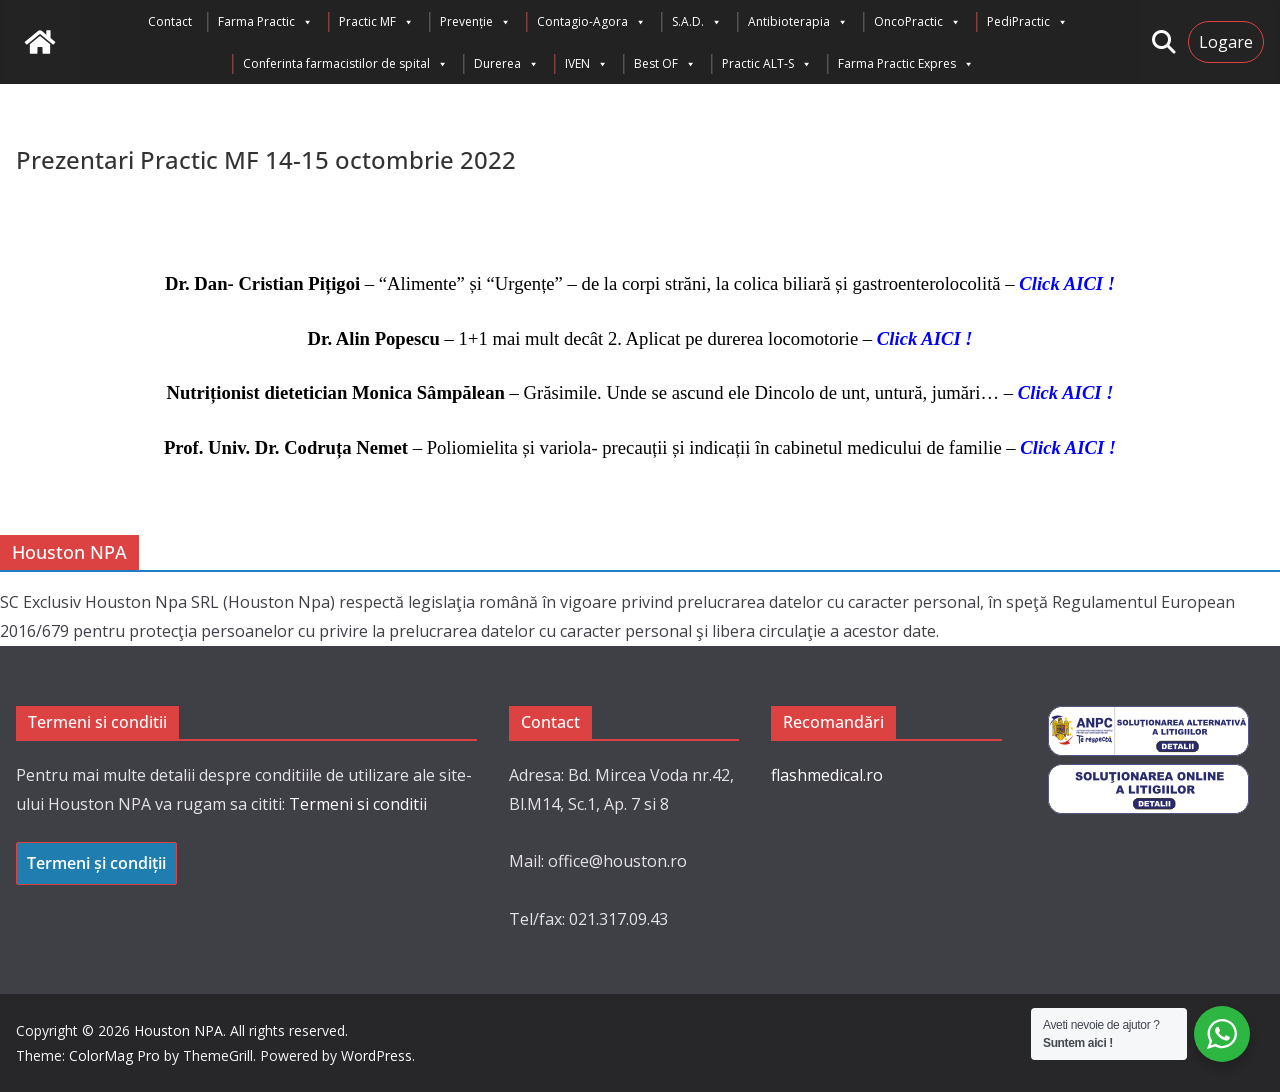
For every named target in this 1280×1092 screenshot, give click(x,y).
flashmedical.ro (827, 775)
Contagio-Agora (591, 22)
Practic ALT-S (767, 64)
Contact (170, 21)
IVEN (586, 64)
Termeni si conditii (358, 804)
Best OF (665, 64)
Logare (1226, 42)
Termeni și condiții (96, 863)
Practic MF (376, 22)
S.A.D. (697, 22)
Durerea (506, 64)
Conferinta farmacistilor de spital (345, 64)
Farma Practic (265, 22)
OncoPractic (917, 22)
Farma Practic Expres (906, 64)
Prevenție (475, 22)
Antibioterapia (798, 22)
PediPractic (1027, 22)
